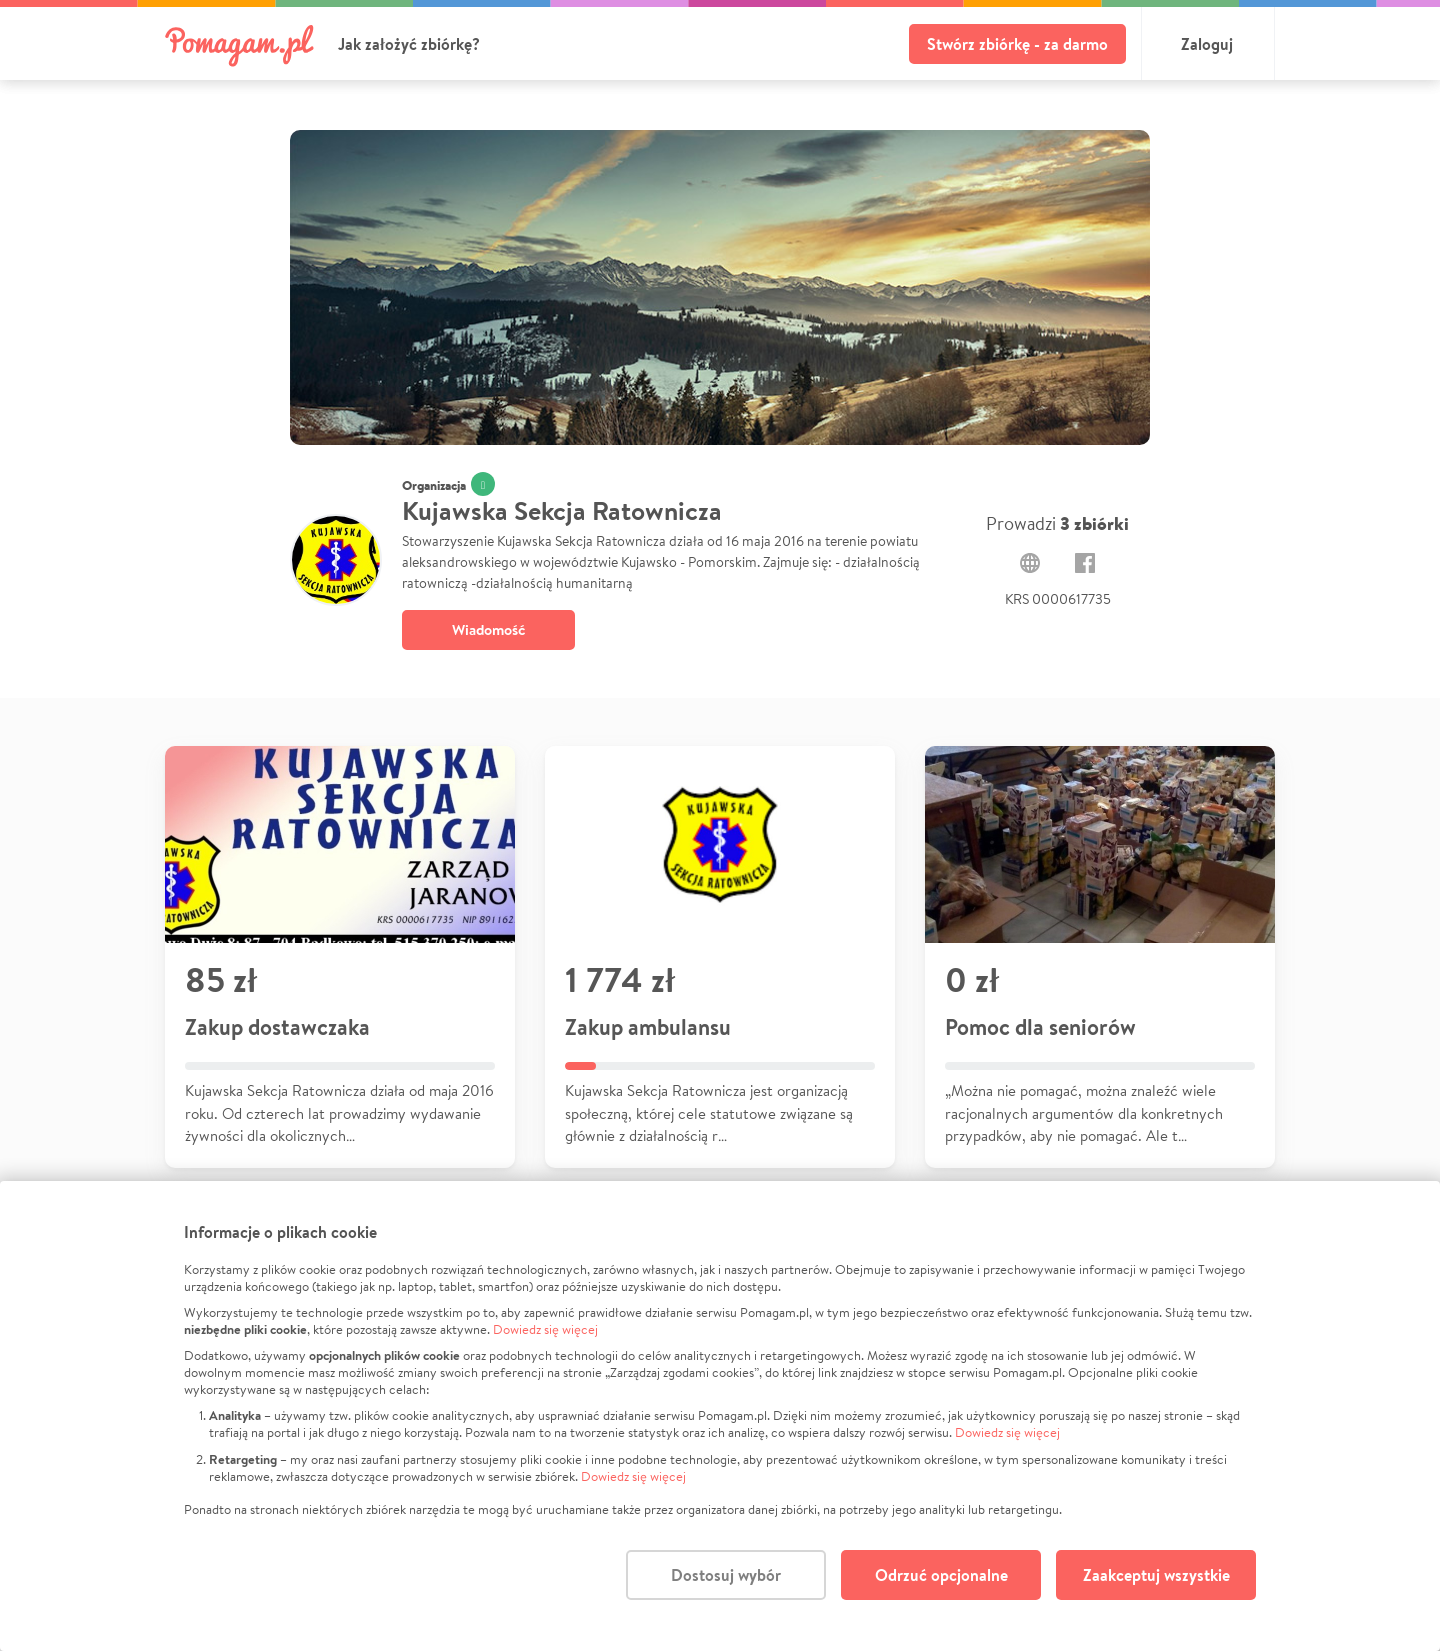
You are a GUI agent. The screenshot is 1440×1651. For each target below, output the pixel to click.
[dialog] (720, 1416)
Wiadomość (488, 629)
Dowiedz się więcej (545, 1329)
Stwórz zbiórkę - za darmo (1017, 44)
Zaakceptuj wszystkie (1156, 1575)
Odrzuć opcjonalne (941, 1575)
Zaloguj (1207, 44)
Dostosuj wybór (726, 1575)
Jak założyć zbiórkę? (409, 44)
